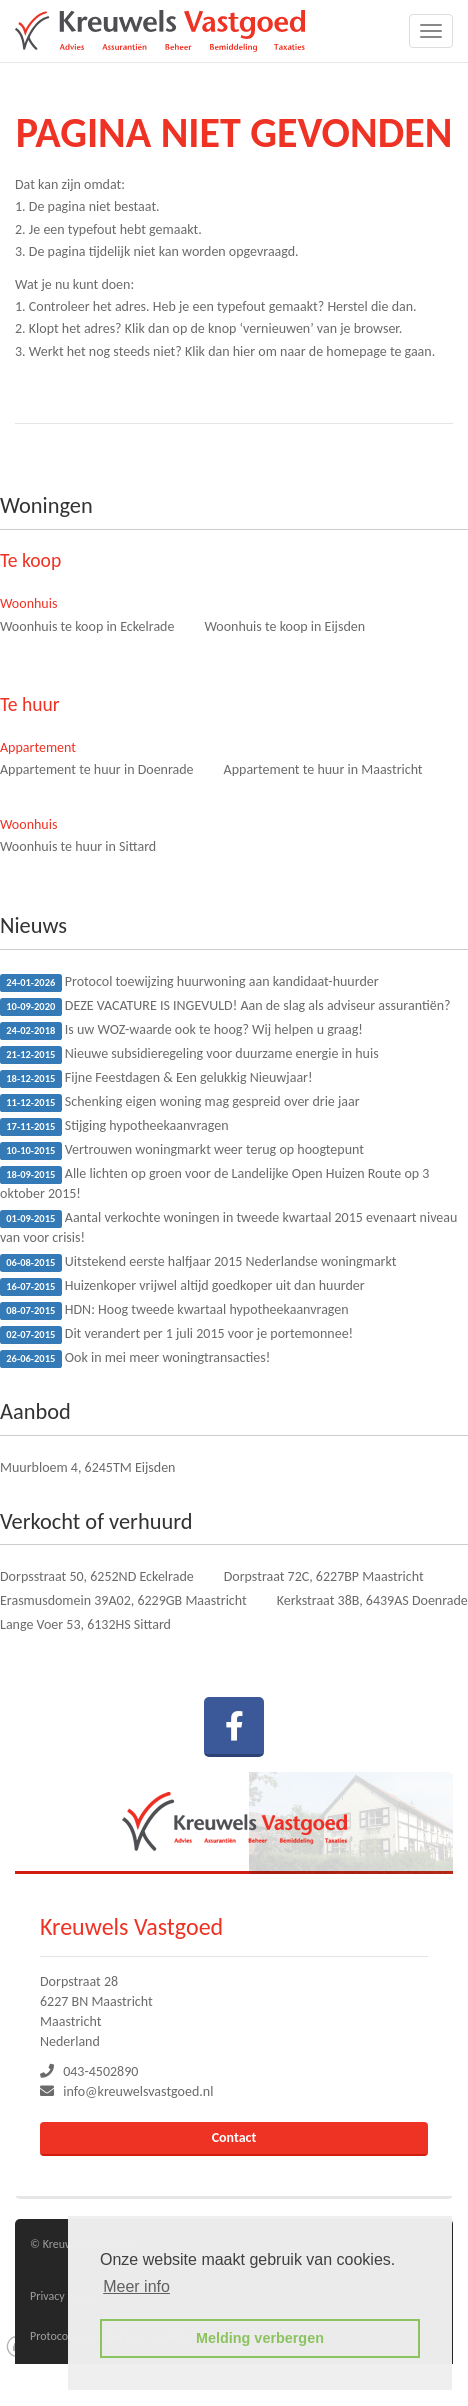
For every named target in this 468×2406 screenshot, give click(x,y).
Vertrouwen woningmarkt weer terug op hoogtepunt (182, 1150)
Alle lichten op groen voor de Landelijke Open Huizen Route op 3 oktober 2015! (214, 1183)
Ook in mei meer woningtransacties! (135, 1358)
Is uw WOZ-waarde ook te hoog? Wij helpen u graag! (181, 1030)
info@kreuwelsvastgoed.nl (138, 2091)
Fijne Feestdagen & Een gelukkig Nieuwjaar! (156, 1078)
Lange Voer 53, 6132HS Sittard (85, 1624)
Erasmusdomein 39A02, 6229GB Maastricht (123, 1600)
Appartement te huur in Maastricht (323, 769)
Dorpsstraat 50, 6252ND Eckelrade (97, 1576)
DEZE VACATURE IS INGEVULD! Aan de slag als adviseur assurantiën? (225, 1006)
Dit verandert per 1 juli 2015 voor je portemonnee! (176, 1334)
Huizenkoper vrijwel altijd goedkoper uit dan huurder (182, 1286)
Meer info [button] (136, 2286)
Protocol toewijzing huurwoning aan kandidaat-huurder (189, 982)
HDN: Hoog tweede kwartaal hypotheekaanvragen (174, 1310)
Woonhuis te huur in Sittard (78, 846)
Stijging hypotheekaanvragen (114, 1126)
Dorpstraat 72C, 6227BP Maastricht (324, 1576)
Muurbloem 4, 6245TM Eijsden (87, 1467)
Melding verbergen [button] (260, 2338)
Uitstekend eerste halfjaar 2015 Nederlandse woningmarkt (198, 1262)
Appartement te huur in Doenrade (97, 769)
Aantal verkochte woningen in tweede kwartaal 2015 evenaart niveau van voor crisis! (228, 1227)
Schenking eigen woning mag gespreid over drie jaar (180, 1102)
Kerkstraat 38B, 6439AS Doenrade (372, 1600)
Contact (234, 2137)
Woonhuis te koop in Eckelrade (87, 626)
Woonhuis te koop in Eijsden (284, 626)
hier (244, 351)
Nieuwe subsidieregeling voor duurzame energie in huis (189, 1054)
